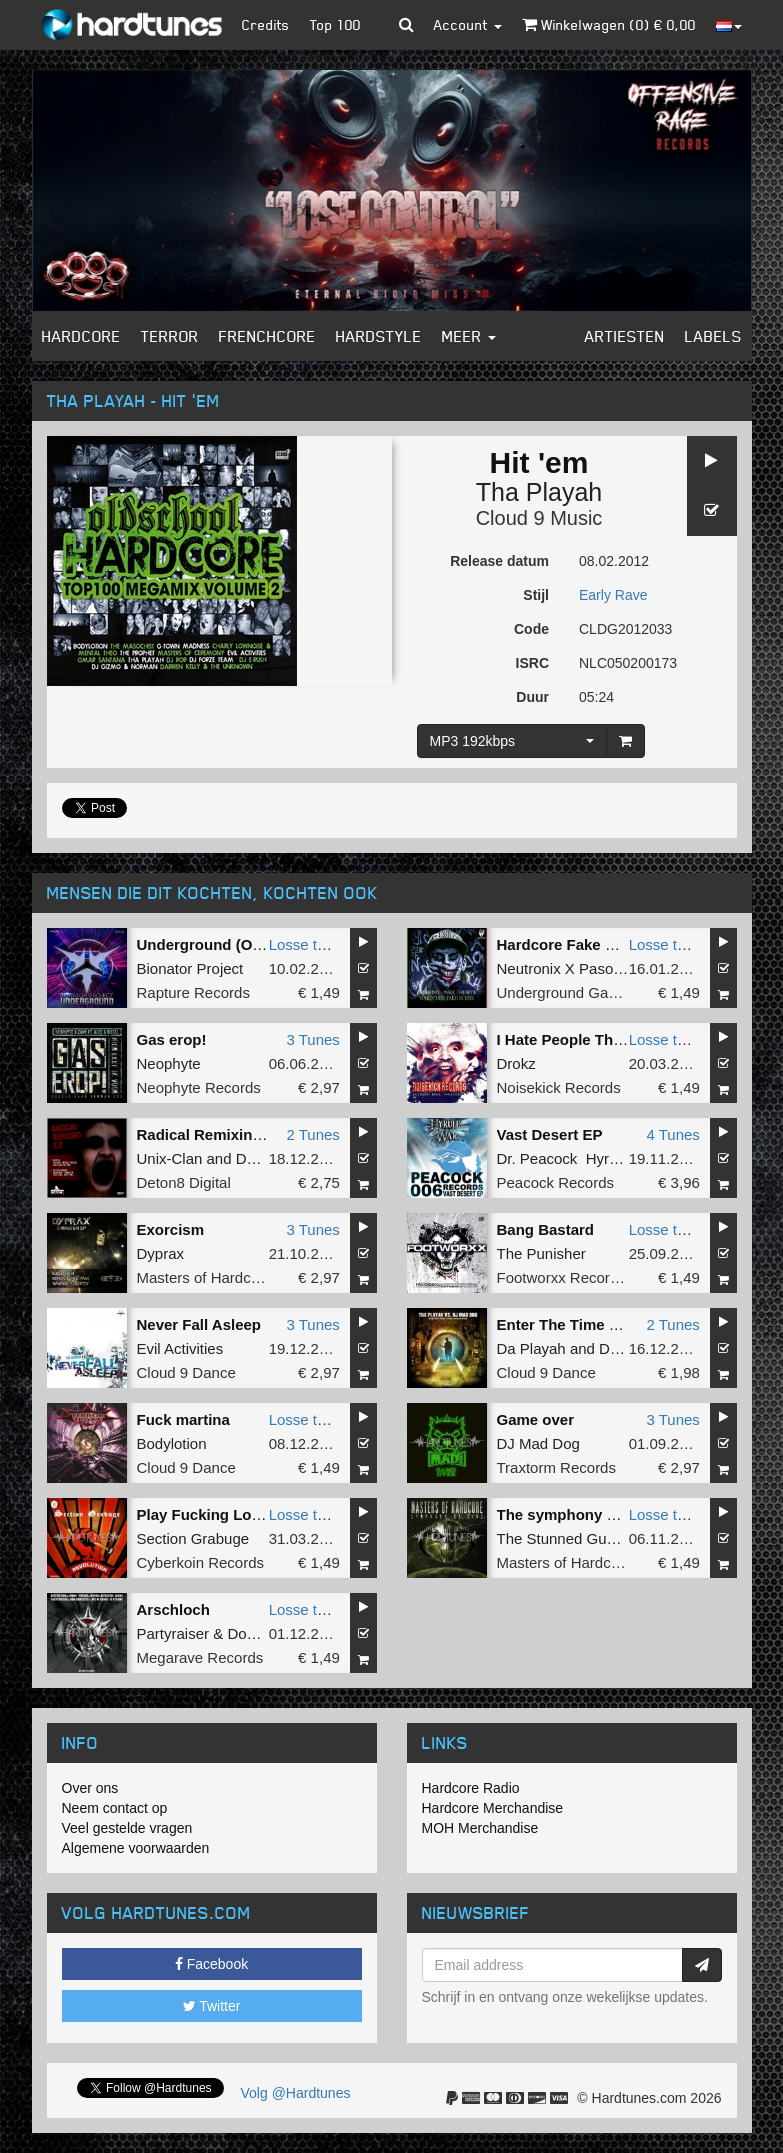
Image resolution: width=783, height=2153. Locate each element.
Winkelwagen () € (609, 24)
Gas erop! (172, 1039)
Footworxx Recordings (571, 1277)
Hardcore (81, 336)
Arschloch (173, 1609)
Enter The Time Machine (583, 1324)
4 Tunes (672, 1134)
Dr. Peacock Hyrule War (579, 1158)
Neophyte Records (199, 1087)
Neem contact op (115, 1808)
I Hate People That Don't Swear (607, 1039)
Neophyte (169, 1063)
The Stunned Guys (559, 1538)
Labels (713, 336)
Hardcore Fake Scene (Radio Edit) (617, 944)
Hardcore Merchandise (493, 1808)
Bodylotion (172, 1443)
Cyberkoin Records (201, 1562)
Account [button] (468, 24)
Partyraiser (173, 1633)
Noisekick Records (559, 1087)
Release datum (499, 561)
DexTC (259, 1158)
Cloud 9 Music (539, 518)
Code (531, 629)
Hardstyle (379, 336)
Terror (170, 336)
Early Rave (613, 595)
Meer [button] (469, 336)
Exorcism (171, 1229)
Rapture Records (193, 992)
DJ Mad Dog (538, 1443)
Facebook (211, 1964)
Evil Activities (180, 1348)
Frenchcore (267, 336)
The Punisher (541, 1253)
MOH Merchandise (480, 1828)
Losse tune (305, 944)
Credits (266, 24)
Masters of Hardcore (205, 1277)
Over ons (90, 1788)
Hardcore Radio (471, 1788)
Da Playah (531, 1348)
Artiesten (625, 336)
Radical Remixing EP (211, 1134)
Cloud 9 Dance (186, 1372)
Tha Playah (539, 492)
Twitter (212, 2006)
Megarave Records (200, 1657)
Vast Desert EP (550, 1134)
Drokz (516, 1063)
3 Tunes (312, 1039)
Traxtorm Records (556, 1467)
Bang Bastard (546, 1229)
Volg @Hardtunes (296, 2093)
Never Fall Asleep (199, 1324)
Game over (536, 1419)
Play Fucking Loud (203, 1514)
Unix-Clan (170, 1158)
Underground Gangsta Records (601, 992)
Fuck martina (183, 1419)
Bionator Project (190, 968)
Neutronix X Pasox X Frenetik (595, 968)
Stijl (536, 595)
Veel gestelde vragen (127, 1828)
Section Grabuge (193, 1538)
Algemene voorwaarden (136, 1848)
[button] (406, 25)
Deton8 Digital (184, 1182)
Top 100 (335, 24)
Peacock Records (556, 1182)
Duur (532, 697)
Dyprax (161, 1253)
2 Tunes (312, 1134)
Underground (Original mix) (235, 944)
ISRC (532, 663)
